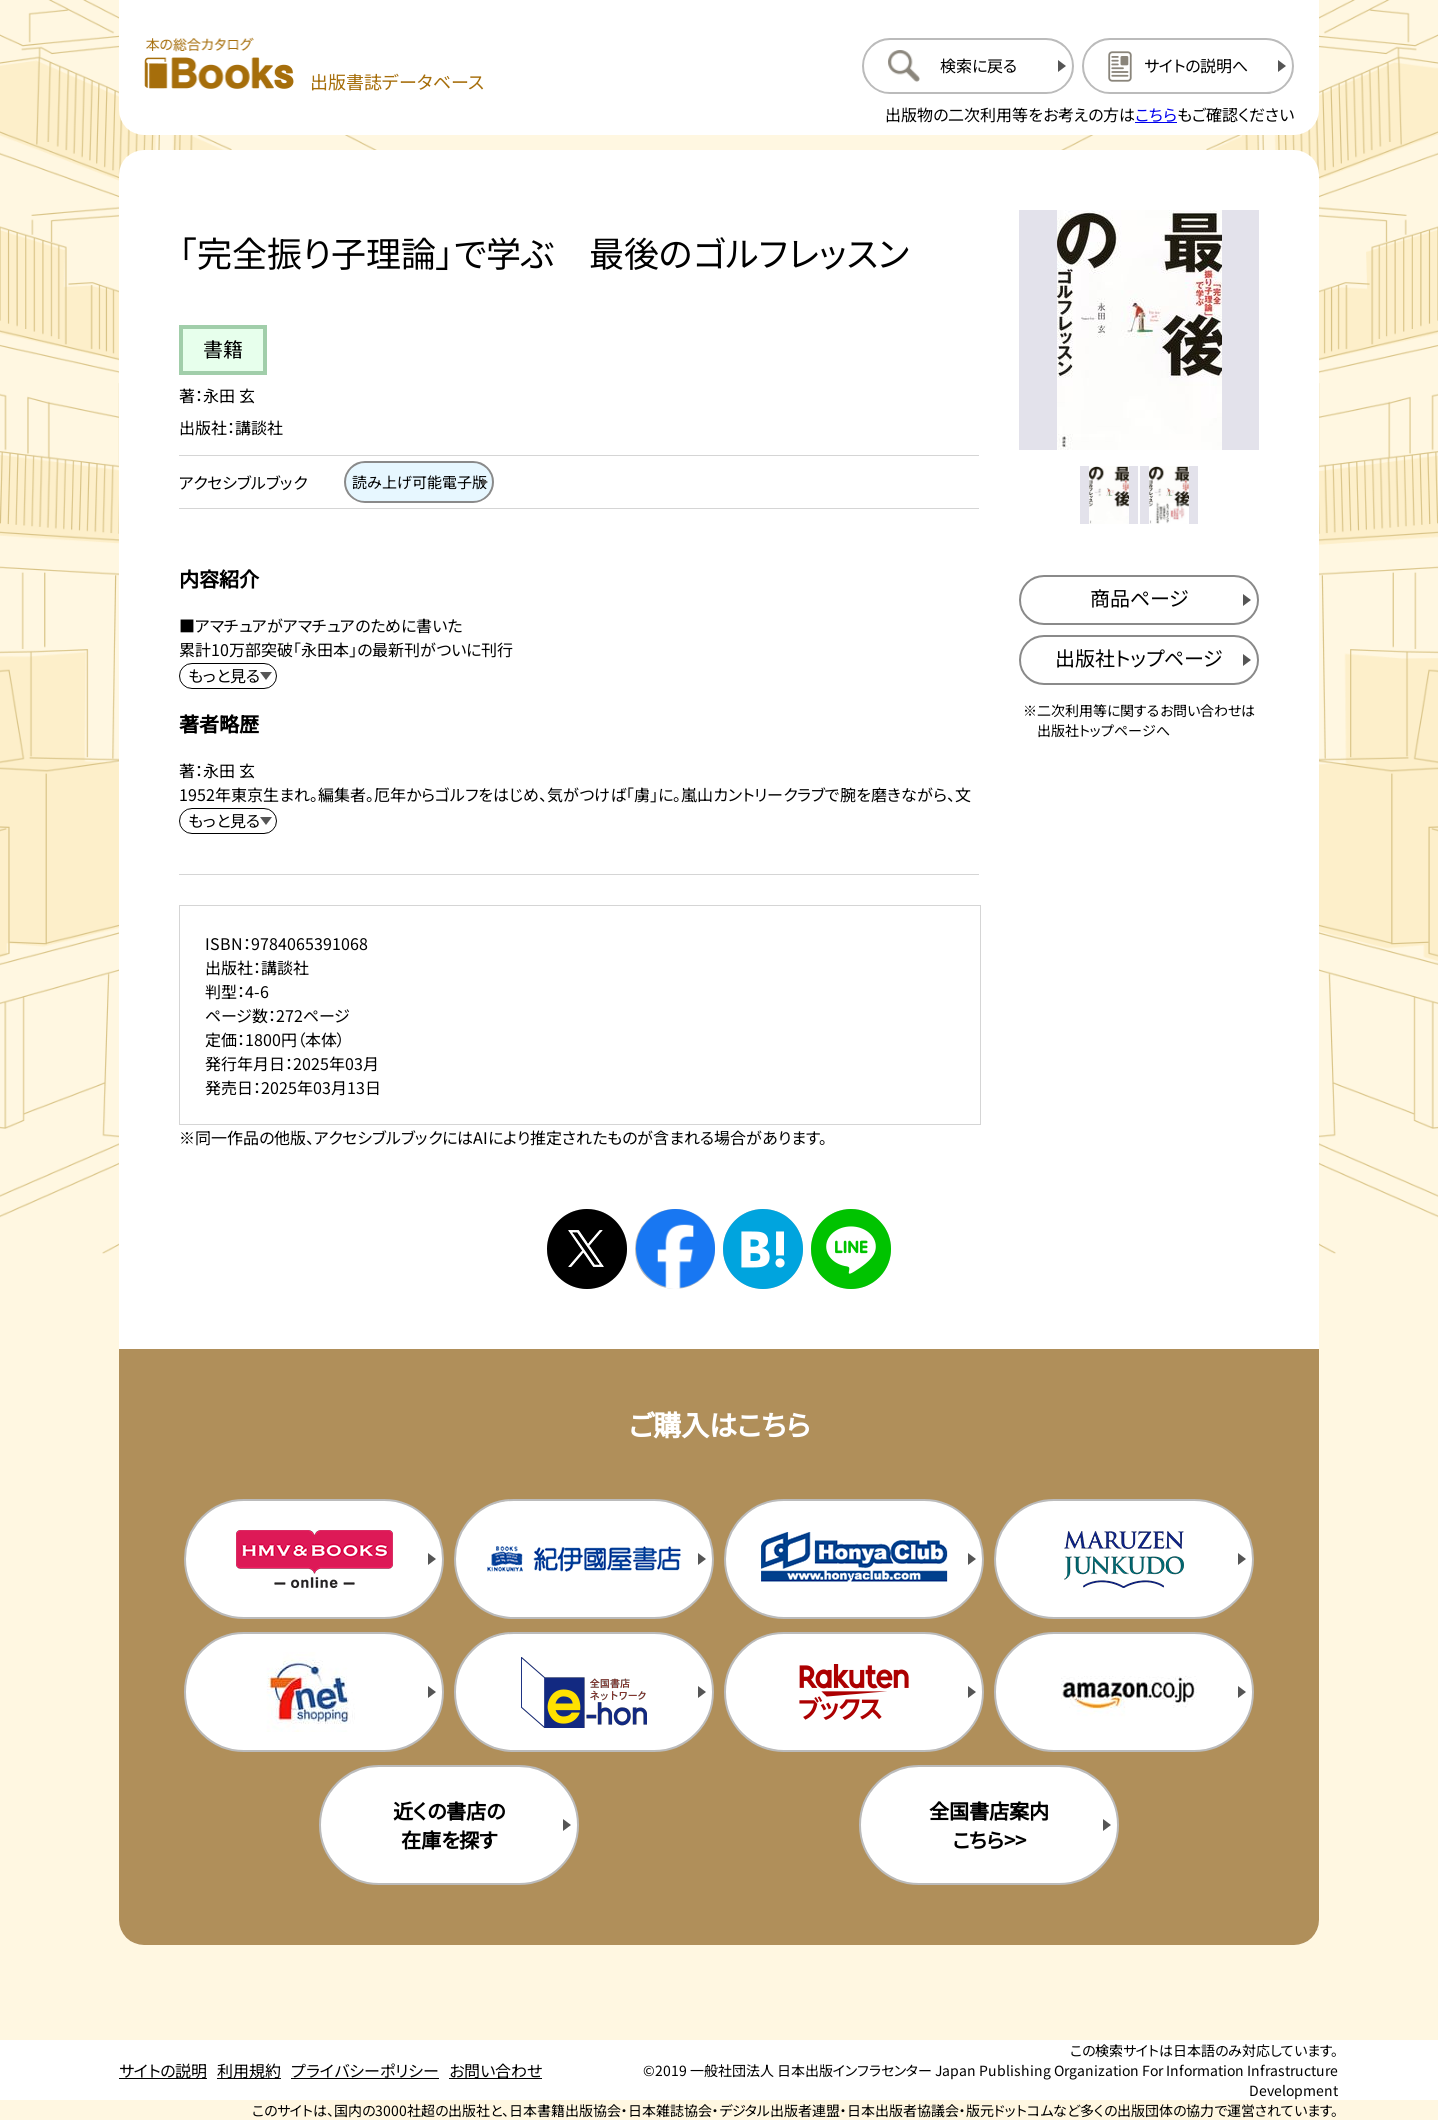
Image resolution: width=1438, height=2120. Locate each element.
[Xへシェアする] (587, 1249)
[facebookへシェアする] (675, 1249)
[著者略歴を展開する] (228, 821)
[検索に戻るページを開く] (968, 66)
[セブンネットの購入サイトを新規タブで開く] (314, 1692)
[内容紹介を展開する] (228, 676)
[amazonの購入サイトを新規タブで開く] (1124, 1692)
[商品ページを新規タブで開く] (1139, 600)
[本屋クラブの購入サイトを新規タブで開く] (854, 1559)
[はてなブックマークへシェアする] (763, 1249)
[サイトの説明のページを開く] (1188, 66)
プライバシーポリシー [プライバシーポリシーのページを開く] (365, 2070)
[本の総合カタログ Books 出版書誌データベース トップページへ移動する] (314, 65)
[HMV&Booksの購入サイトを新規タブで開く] (314, 1559)
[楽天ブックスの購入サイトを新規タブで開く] (854, 1692)
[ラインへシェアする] (851, 1249)
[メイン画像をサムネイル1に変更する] (1109, 495)
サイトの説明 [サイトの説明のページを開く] (163, 2070)
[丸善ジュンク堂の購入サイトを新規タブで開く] (1124, 1559)
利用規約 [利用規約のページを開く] (249, 2070)
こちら (1156, 114)
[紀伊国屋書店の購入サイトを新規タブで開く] (584, 1559)
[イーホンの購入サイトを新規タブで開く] (584, 1692)
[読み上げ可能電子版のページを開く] (419, 482)
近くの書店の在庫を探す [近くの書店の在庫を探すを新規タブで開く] (449, 1825)
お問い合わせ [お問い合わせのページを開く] (495, 2070)
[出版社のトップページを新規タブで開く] (1139, 660)
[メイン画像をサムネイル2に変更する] (1169, 495)
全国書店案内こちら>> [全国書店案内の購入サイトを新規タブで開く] (989, 1825)
